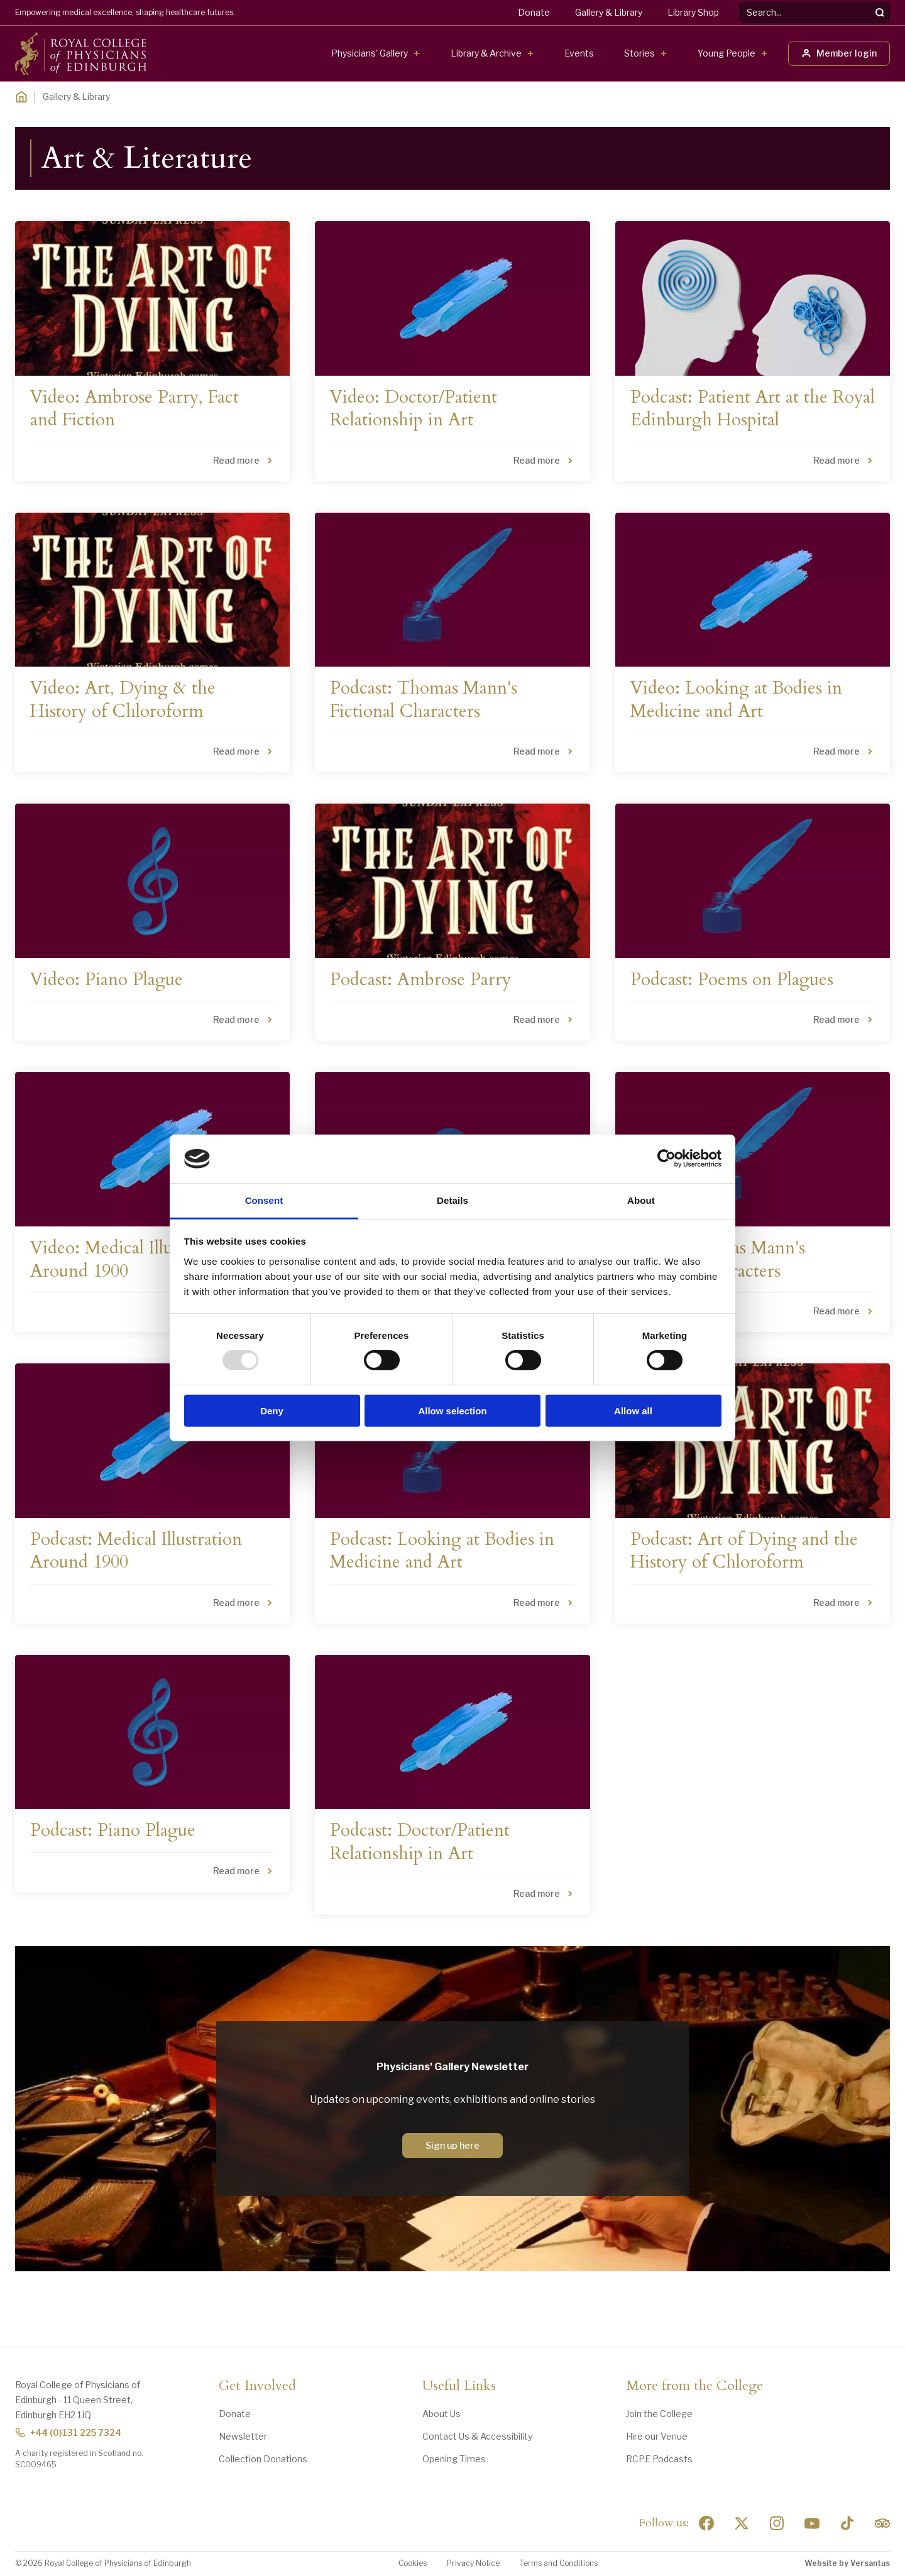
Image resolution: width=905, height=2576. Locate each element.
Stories (639, 53)
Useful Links (459, 2386)
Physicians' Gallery (369, 53)
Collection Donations (263, 2458)
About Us (441, 2413)
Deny (271, 1410)
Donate (534, 12)
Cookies (412, 2563)
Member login (839, 53)
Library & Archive (486, 53)
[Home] (21, 97)
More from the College (694, 2386)
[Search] (880, 13)
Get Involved (257, 2386)
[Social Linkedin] (776, 2523)
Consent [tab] (264, 1200)
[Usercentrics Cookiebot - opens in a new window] (666, 1158)
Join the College (659, 2413)
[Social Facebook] (706, 2523)
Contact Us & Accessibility (477, 2436)
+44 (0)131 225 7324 (68, 2432)
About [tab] (641, 1200)
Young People (726, 53)
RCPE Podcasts (659, 2458)
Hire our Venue (657, 2436)
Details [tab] (452, 1200)
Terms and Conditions (559, 2563)
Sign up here (452, 2145)
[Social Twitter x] (741, 2523)
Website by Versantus (847, 2563)
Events (579, 53)
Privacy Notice (473, 2563)
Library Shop (693, 12)
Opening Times (454, 2458)
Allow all (633, 1410)
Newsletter (243, 2436)
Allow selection (452, 1410)
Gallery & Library (608, 12)
